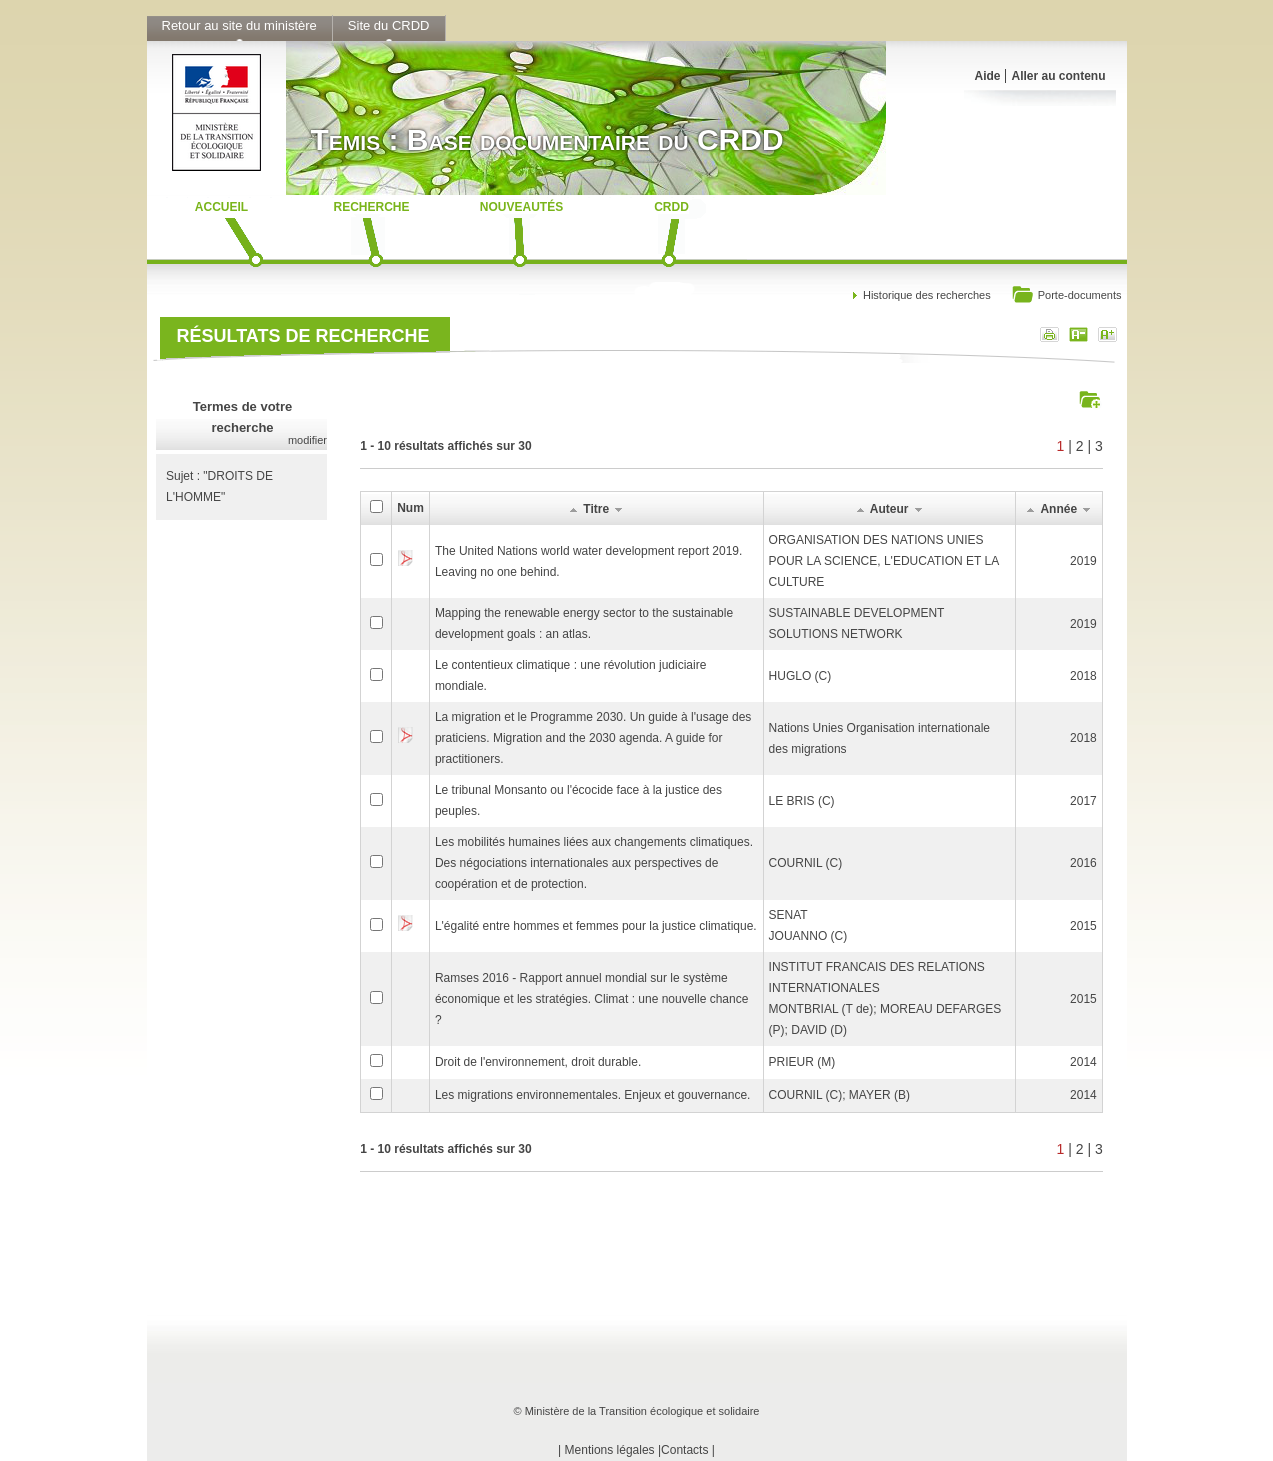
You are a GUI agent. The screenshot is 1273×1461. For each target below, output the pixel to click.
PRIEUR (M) (802, 1062)
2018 (1083, 676)
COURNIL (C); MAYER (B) (839, 1095)
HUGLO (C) (800, 676)
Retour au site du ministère (239, 25)
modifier (307, 440)
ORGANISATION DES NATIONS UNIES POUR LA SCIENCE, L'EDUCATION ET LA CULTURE (884, 561)
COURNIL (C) (806, 863)
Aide (987, 76)
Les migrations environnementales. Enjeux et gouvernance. (593, 1095)
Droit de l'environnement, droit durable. (538, 1062)
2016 (1083, 863)
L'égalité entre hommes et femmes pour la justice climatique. (596, 926)
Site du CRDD (389, 25)
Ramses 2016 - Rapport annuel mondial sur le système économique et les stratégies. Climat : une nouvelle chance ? (592, 999)
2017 (1083, 801)
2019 (1083, 561)
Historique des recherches (927, 295)
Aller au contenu (1058, 76)
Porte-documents (1066, 296)
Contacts (684, 1450)
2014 (1083, 1062)
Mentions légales (610, 1450)
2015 (1083, 926)
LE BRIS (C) (802, 801)
